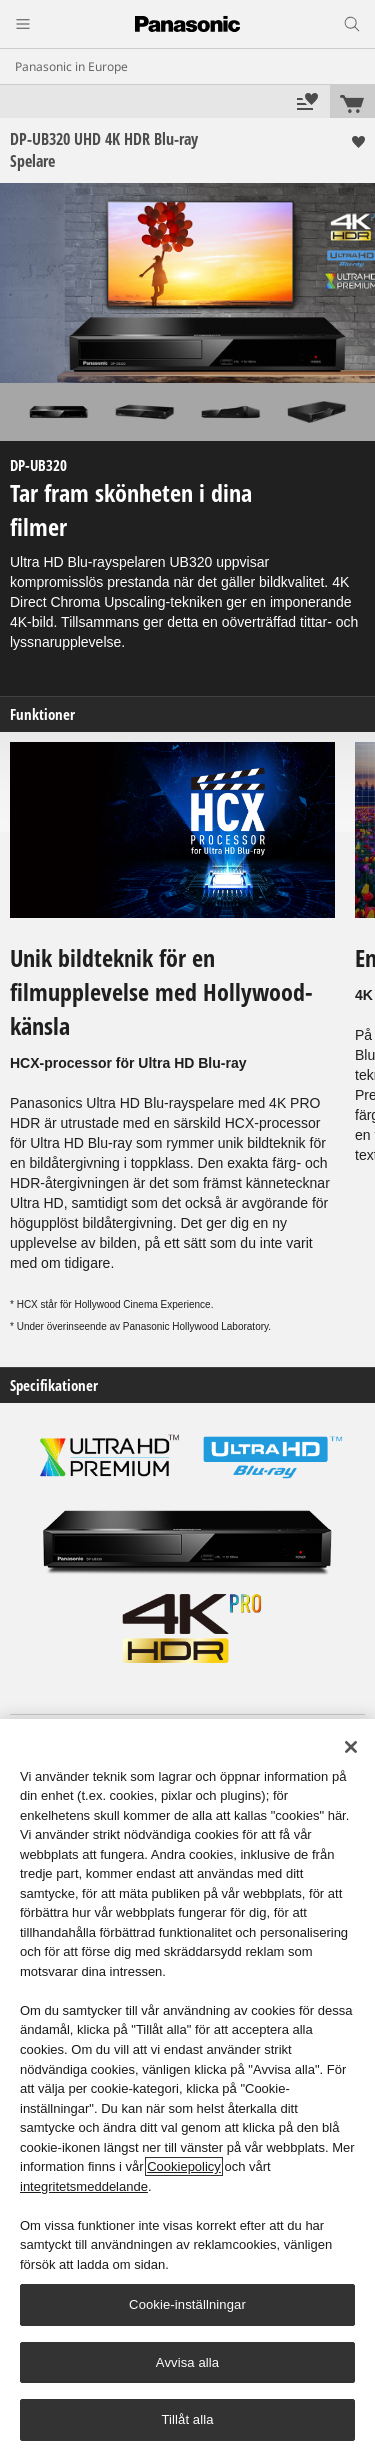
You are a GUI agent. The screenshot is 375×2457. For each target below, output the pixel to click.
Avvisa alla (187, 2362)
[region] (187, 2088)
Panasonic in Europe (71, 66)
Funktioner (42, 714)
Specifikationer (54, 1385)
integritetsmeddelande (84, 2186)
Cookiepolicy (184, 2166)
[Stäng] (351, 1747)
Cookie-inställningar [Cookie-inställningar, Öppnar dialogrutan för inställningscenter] (187, 2304)
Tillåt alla (187, 2419)
